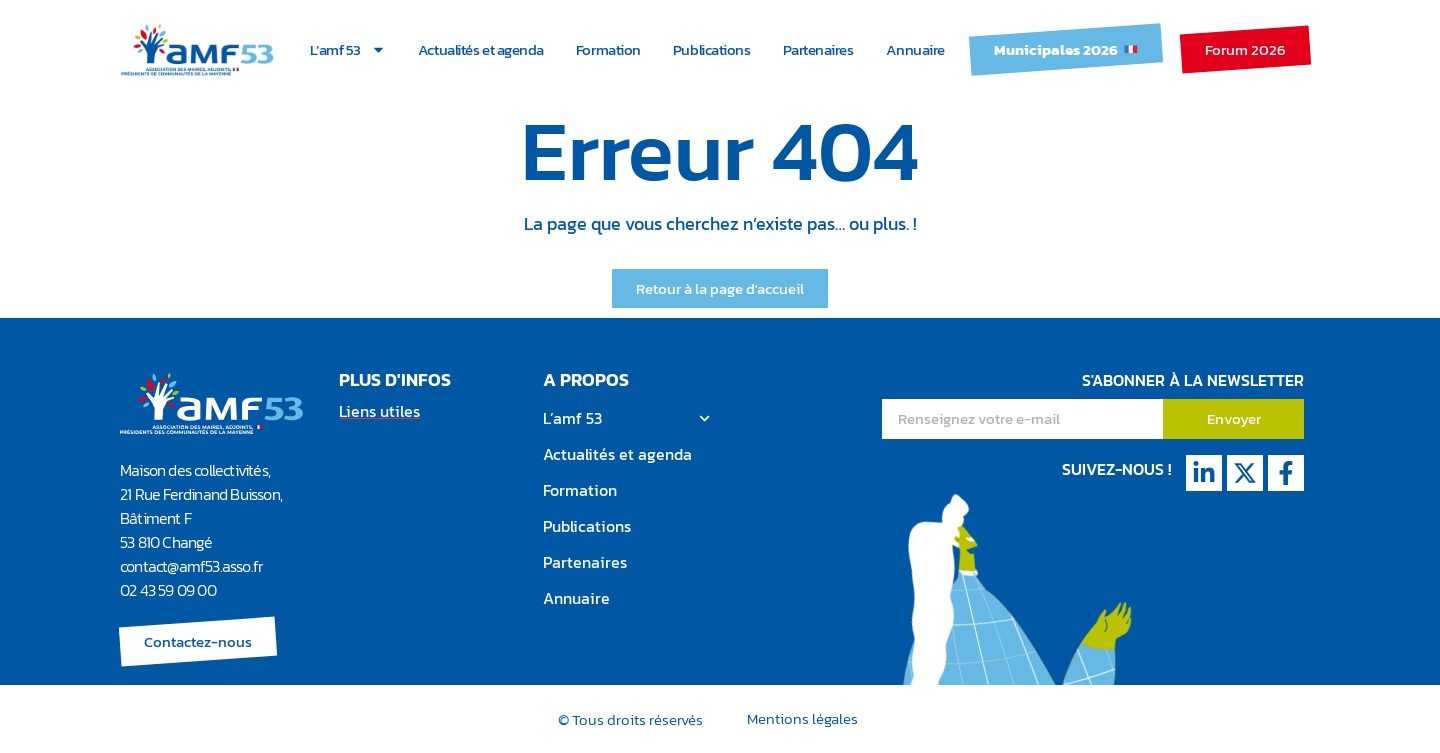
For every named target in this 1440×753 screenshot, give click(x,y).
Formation (608, 49)
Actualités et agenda (481, 49)
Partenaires (818, 49)
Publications (712, 49)
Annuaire (915, 49)
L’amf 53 (348, 50)
